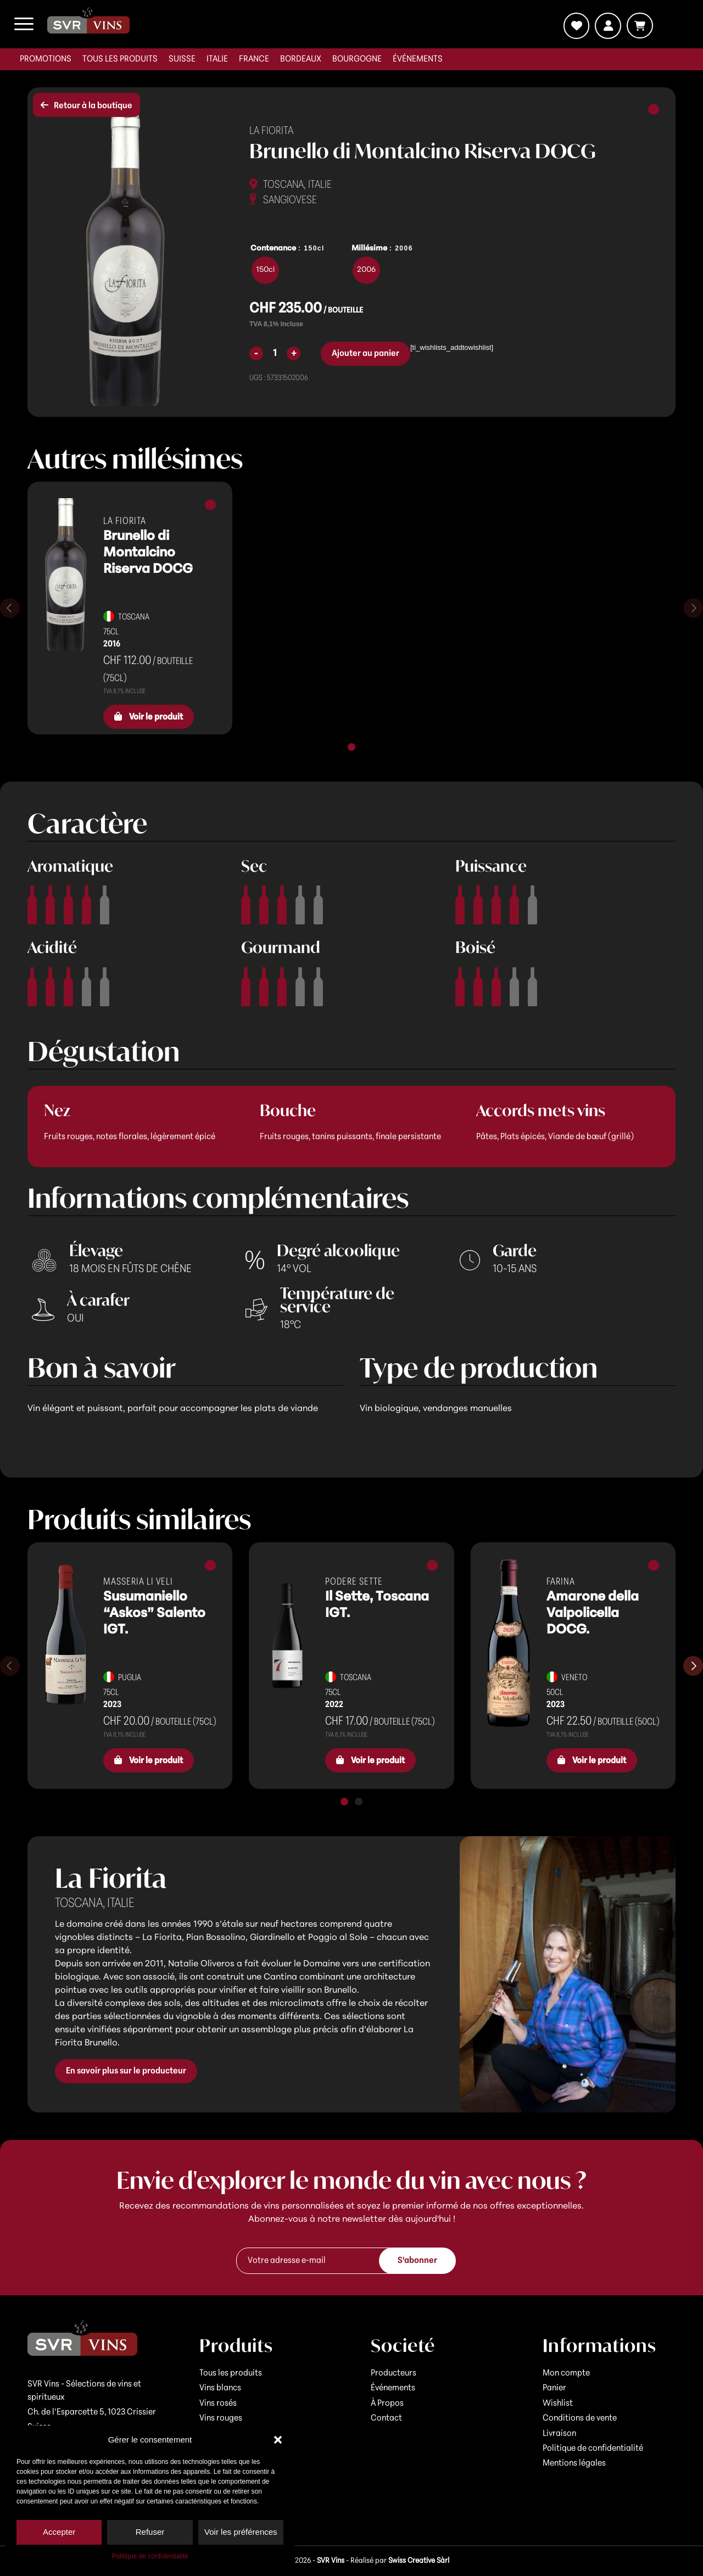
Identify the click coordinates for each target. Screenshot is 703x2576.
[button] (277, 2439)
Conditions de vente (580, 2418)
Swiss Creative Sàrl (418, 2561)
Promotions (45, 59)
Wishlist (558, 2403)
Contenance (273, 248)
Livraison (559, 2433)
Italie (217, 59)
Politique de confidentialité (149, 2556)
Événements (418, 59)
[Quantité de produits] (275, 353)
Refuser (150, 2531)
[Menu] (24, 24)
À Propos (387, 2403)
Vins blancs (220, 2388)
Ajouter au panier (365, 353)
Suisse (182, 59)
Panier (554, 2388)
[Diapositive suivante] (693, 608)
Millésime (369, 248)
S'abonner (417, 2260)
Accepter (59, 2531)
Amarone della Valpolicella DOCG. (592, 1614)
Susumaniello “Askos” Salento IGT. (154, 1614)
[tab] (351, 747)
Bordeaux (300, 59)
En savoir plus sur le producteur (126, 2071)
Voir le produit (148, 717)
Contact (386, 2418)
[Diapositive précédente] (10, 608)
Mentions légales (574, 2463)
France (254, 59)
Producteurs (393, 2373)
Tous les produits (120, 59)
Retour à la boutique (86, 105)
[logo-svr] (88, 20)
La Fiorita (271, 131)
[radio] (265, 270)
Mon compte (566, 2373)
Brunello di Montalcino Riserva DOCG (148, 553)
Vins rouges (220, 2418)
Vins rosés (218, 2403)
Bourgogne (357, 59)
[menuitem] (45, 59)
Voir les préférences (240, 2531)
